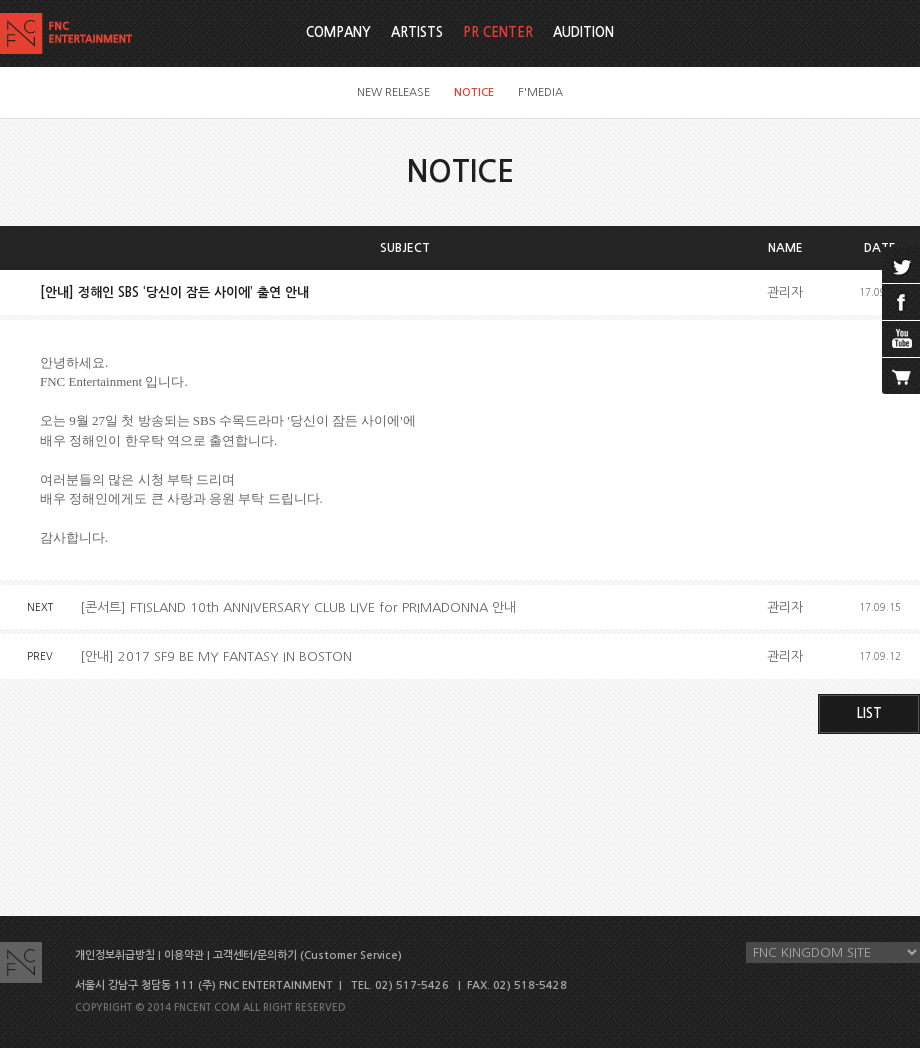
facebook (901, 302)
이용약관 (184, 955)
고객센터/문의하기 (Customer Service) (307, 955)
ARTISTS (417, 32)
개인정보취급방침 (115, 955)
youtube (901, 339)
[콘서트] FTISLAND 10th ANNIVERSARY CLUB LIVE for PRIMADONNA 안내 (298, 607)
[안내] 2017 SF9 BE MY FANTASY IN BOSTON (216, 656)
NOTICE (474, 92)
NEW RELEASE (393, 92)
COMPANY (338, 32)
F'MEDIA (540, 92)
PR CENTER (498, 32)
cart (901, 376)
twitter (901, 265)
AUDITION (583, 32)
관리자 (785, 292)
